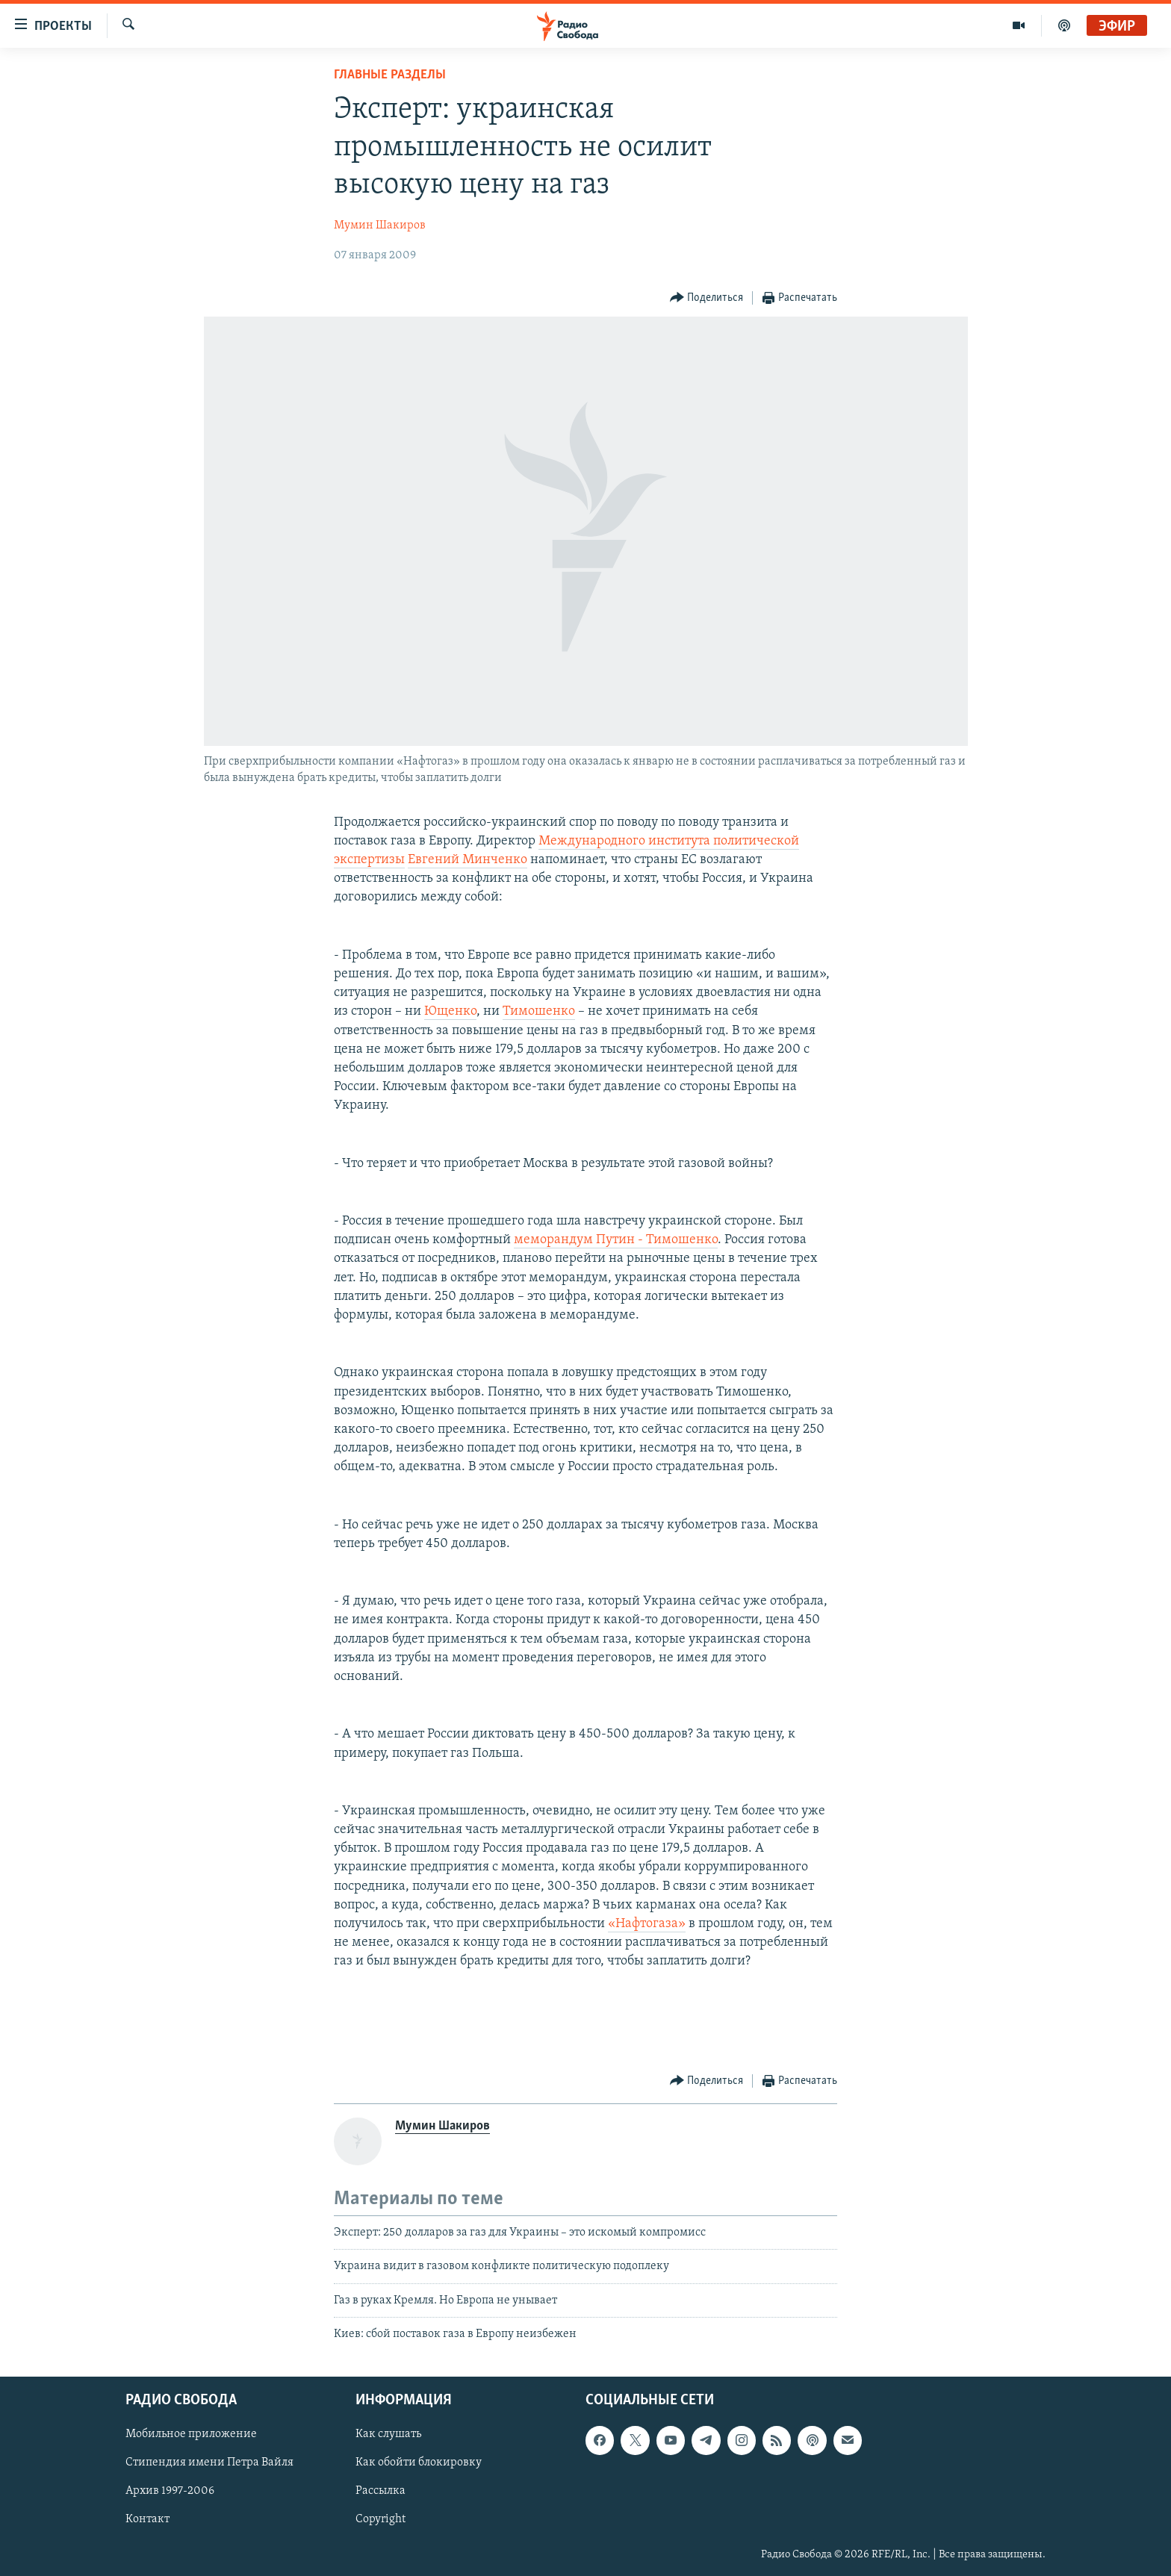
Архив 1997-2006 (169, 2491)
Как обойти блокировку (418, 2462)
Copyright (380, 2519)
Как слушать (388, 2434)
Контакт (147, 2519)
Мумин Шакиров (380, 225)
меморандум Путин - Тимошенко (616, 1240)
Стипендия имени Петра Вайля (209, 2462)
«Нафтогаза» (647, 1924)
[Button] (707, 298)
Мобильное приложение (191, 2434)
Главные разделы (390, 75)
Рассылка (380, 2491)
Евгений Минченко (467, 860)
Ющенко (450, 1011)
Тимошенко (539, 1011)
